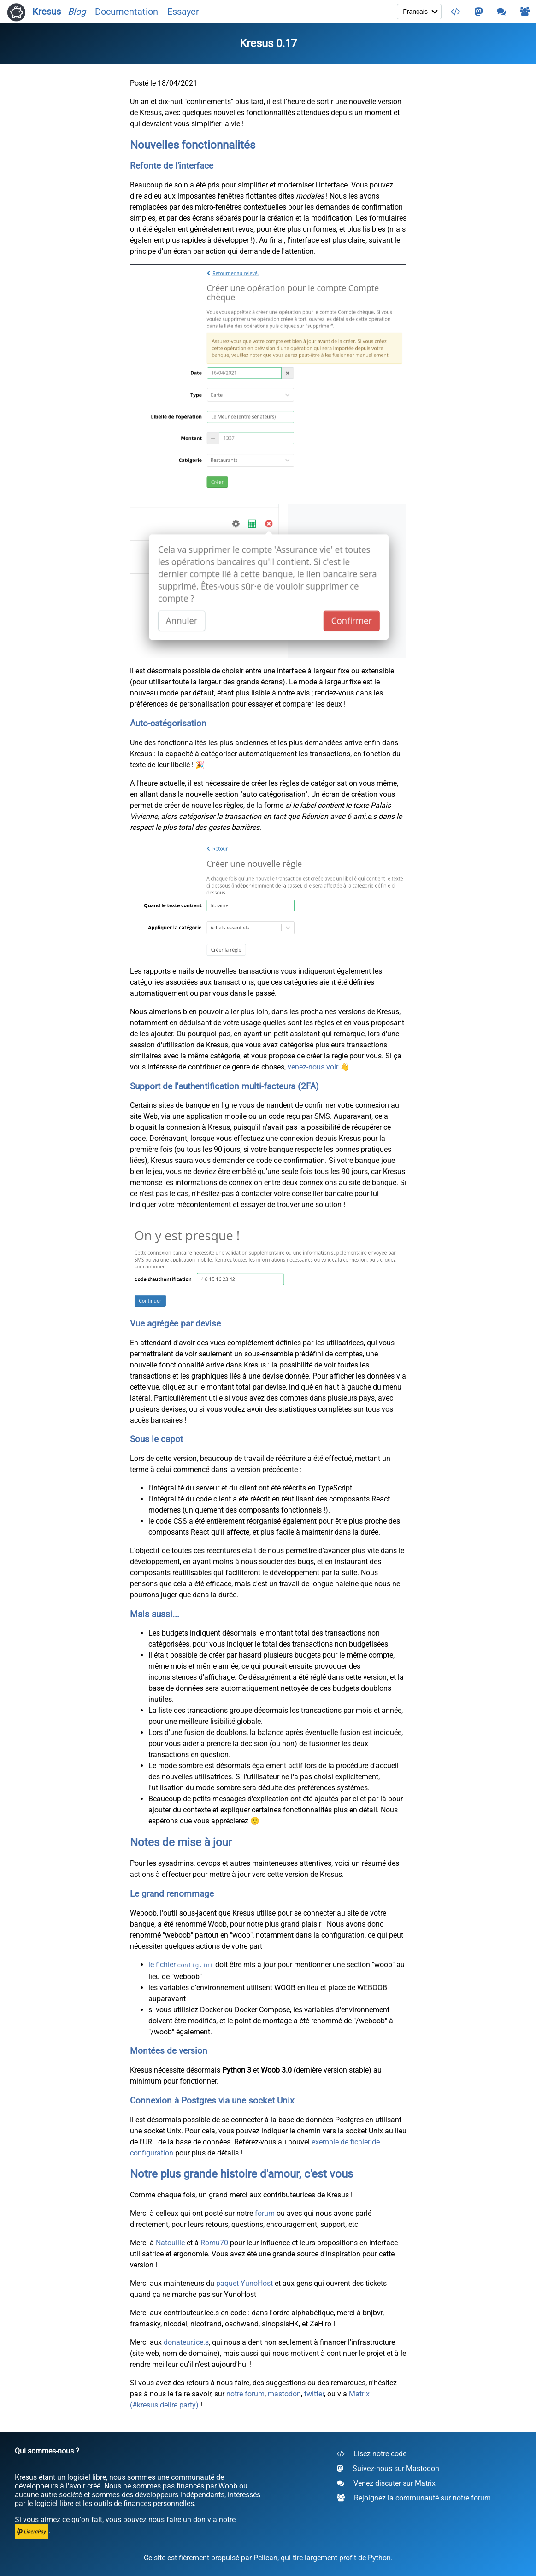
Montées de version (168, 2050)
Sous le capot (156, 1439)
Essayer (183, 11)
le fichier (180, 1964)
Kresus (34, 12)
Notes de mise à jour (181, 1842)
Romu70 (214, 2241)
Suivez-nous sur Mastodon (388, 2468)
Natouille (170, 2241)
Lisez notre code (371, 2453)
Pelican (265, 2557)
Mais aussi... (154, 1614)
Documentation (126, 11)
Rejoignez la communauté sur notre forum (414, 2497)
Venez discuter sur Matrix (386, 2482)
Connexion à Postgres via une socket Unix (212, 2100)
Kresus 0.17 (268, 43)
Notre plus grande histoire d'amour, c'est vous (241, 2173)
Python (379, 2557)
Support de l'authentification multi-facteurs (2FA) (224, 1086)
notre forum (245, 2393)
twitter (314, 2393)
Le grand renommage (172, 1894)
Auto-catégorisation (168, 723)
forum (265, 2212)
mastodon (284, 2393)
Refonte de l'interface (171, 166)
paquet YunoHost (244, 2282)
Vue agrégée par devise (175, 1324)
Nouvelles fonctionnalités (192, 145)
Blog (77, 11)
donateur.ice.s (186, 2341)
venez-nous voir (313, 1067)
